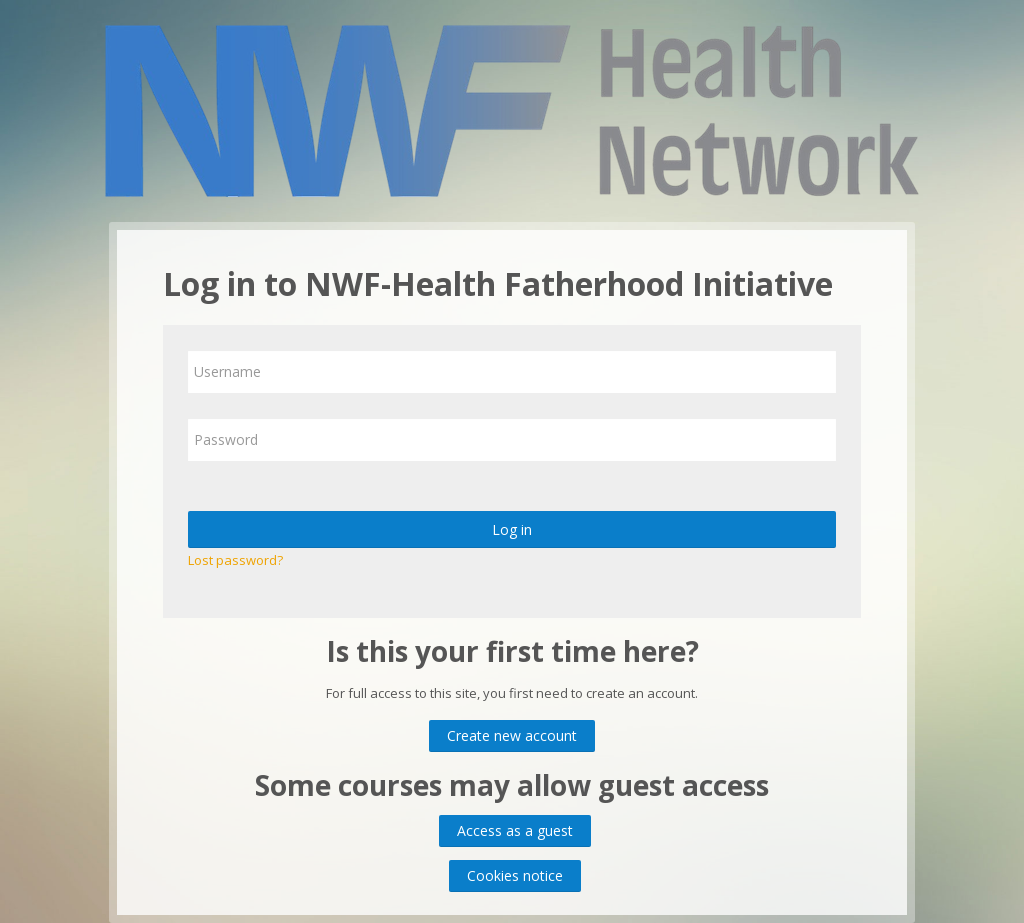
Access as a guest (515, 830)
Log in (512, 529)
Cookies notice (515, 875)
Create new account (512, 735)
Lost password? (235, 560)
